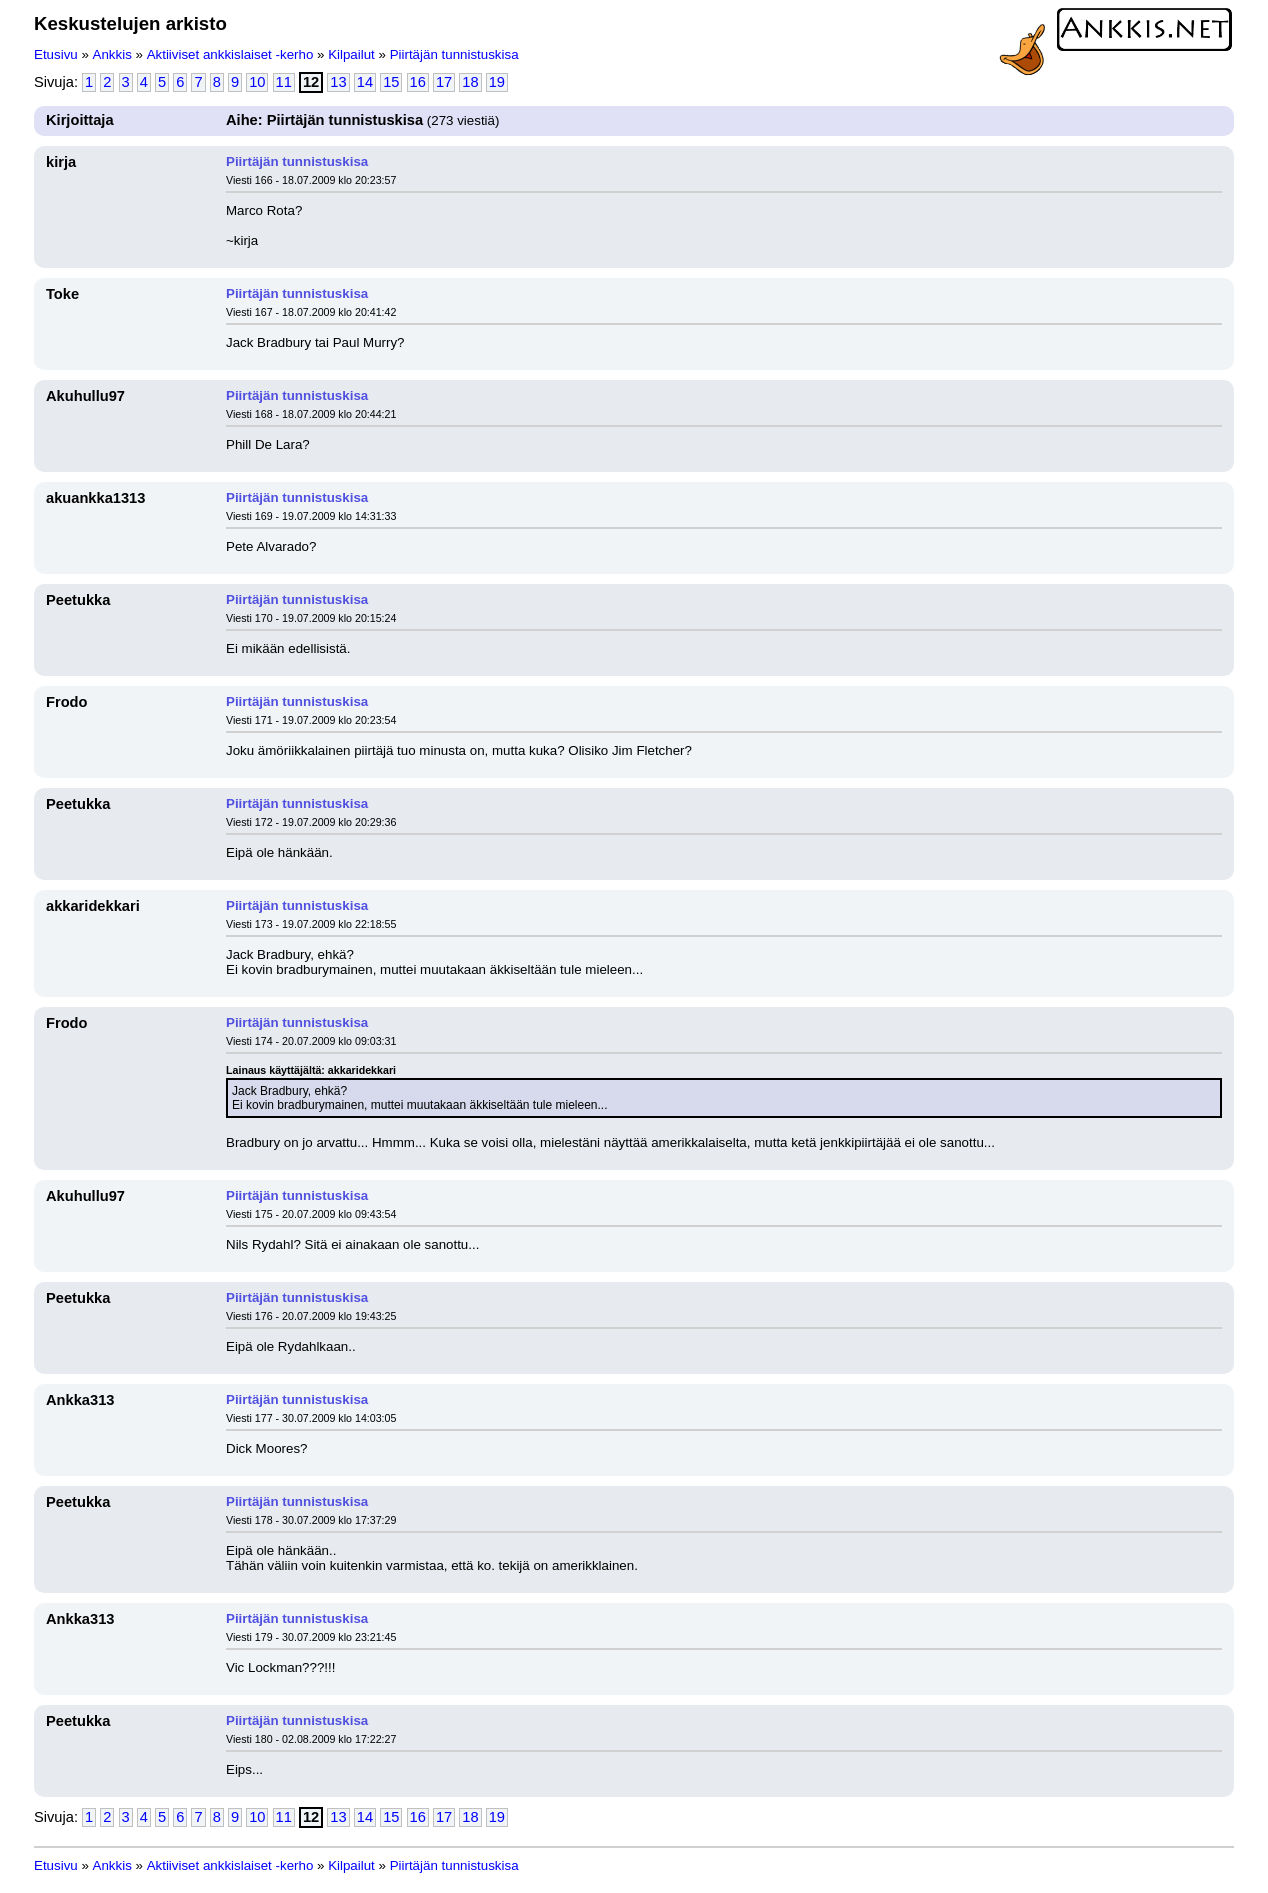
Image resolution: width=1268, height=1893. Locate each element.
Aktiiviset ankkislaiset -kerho (230, 54)
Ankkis (112, 54)
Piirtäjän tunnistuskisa (454, 54)
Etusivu (56, 54)
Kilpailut (351, 54)
